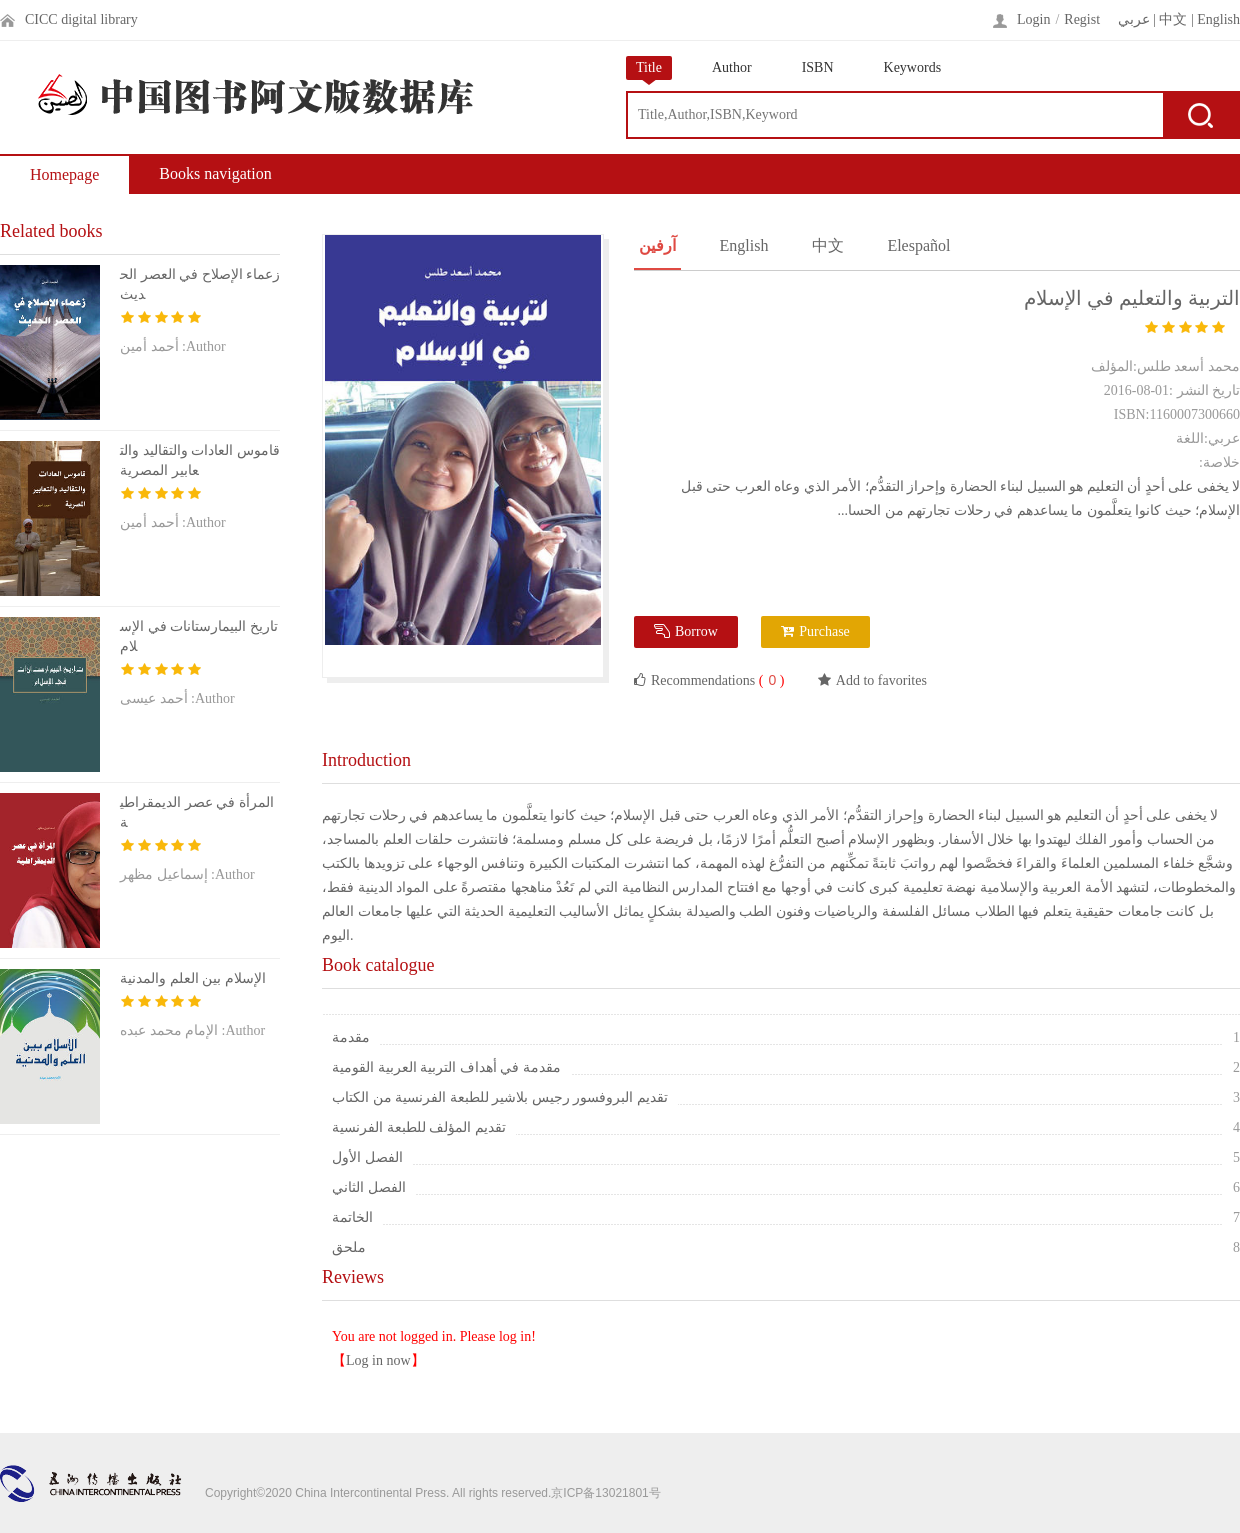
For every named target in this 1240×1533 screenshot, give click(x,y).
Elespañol (918, 245)
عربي (1134, 19)
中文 (1173, 19)
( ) (769, 680)
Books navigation (215, 173)
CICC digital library (81, 19)
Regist (1082, 19)
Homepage (64, 174)
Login (1033, 19)
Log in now (378, 1360)
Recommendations (709, 680)
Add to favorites (872, 680)
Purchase (815, 631)
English (1218, 19)
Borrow (686, 631)
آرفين (657, 245)
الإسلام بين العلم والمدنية (193, 978)
